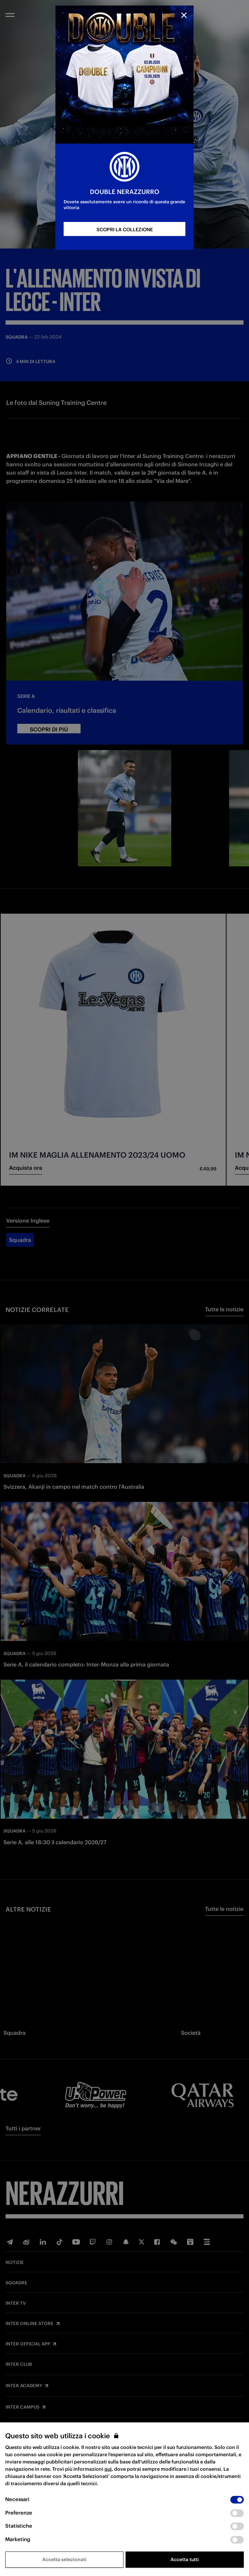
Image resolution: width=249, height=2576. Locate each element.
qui (108, 2469)
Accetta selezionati (64, 2559)
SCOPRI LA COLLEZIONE (124, 229)
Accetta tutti (184, 2559)
